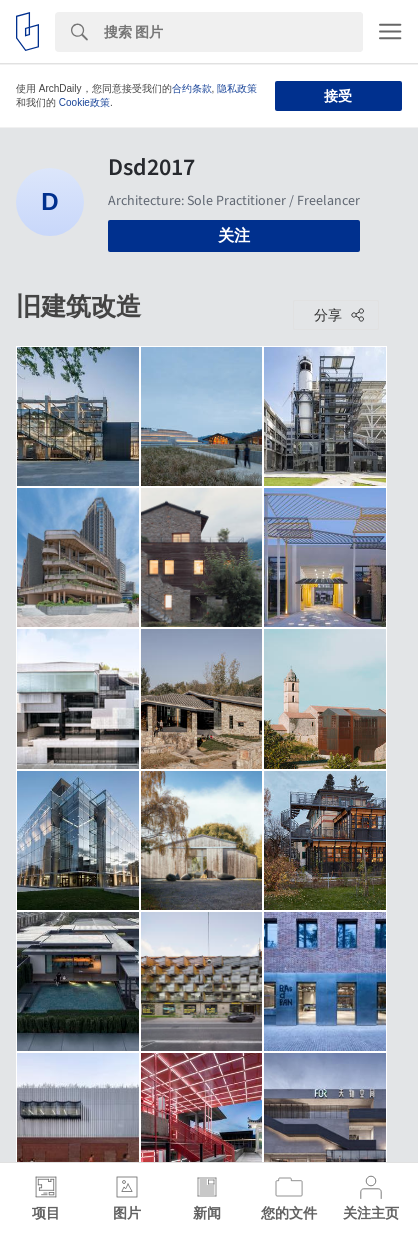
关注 (234, 235)
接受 (338, 96)
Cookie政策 (84, 102)
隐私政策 (237, 88)
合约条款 (192, 88)
